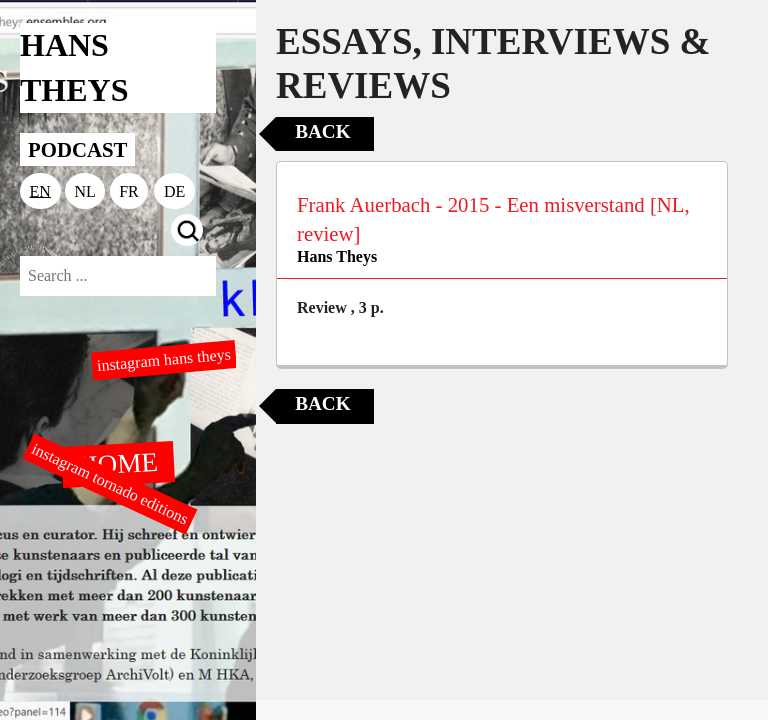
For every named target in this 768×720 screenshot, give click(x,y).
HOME (118, 463)
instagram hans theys (163, 359)
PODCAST (77, 149)
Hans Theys (337, 256)
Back (322, 131)
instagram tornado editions (110, 484)
